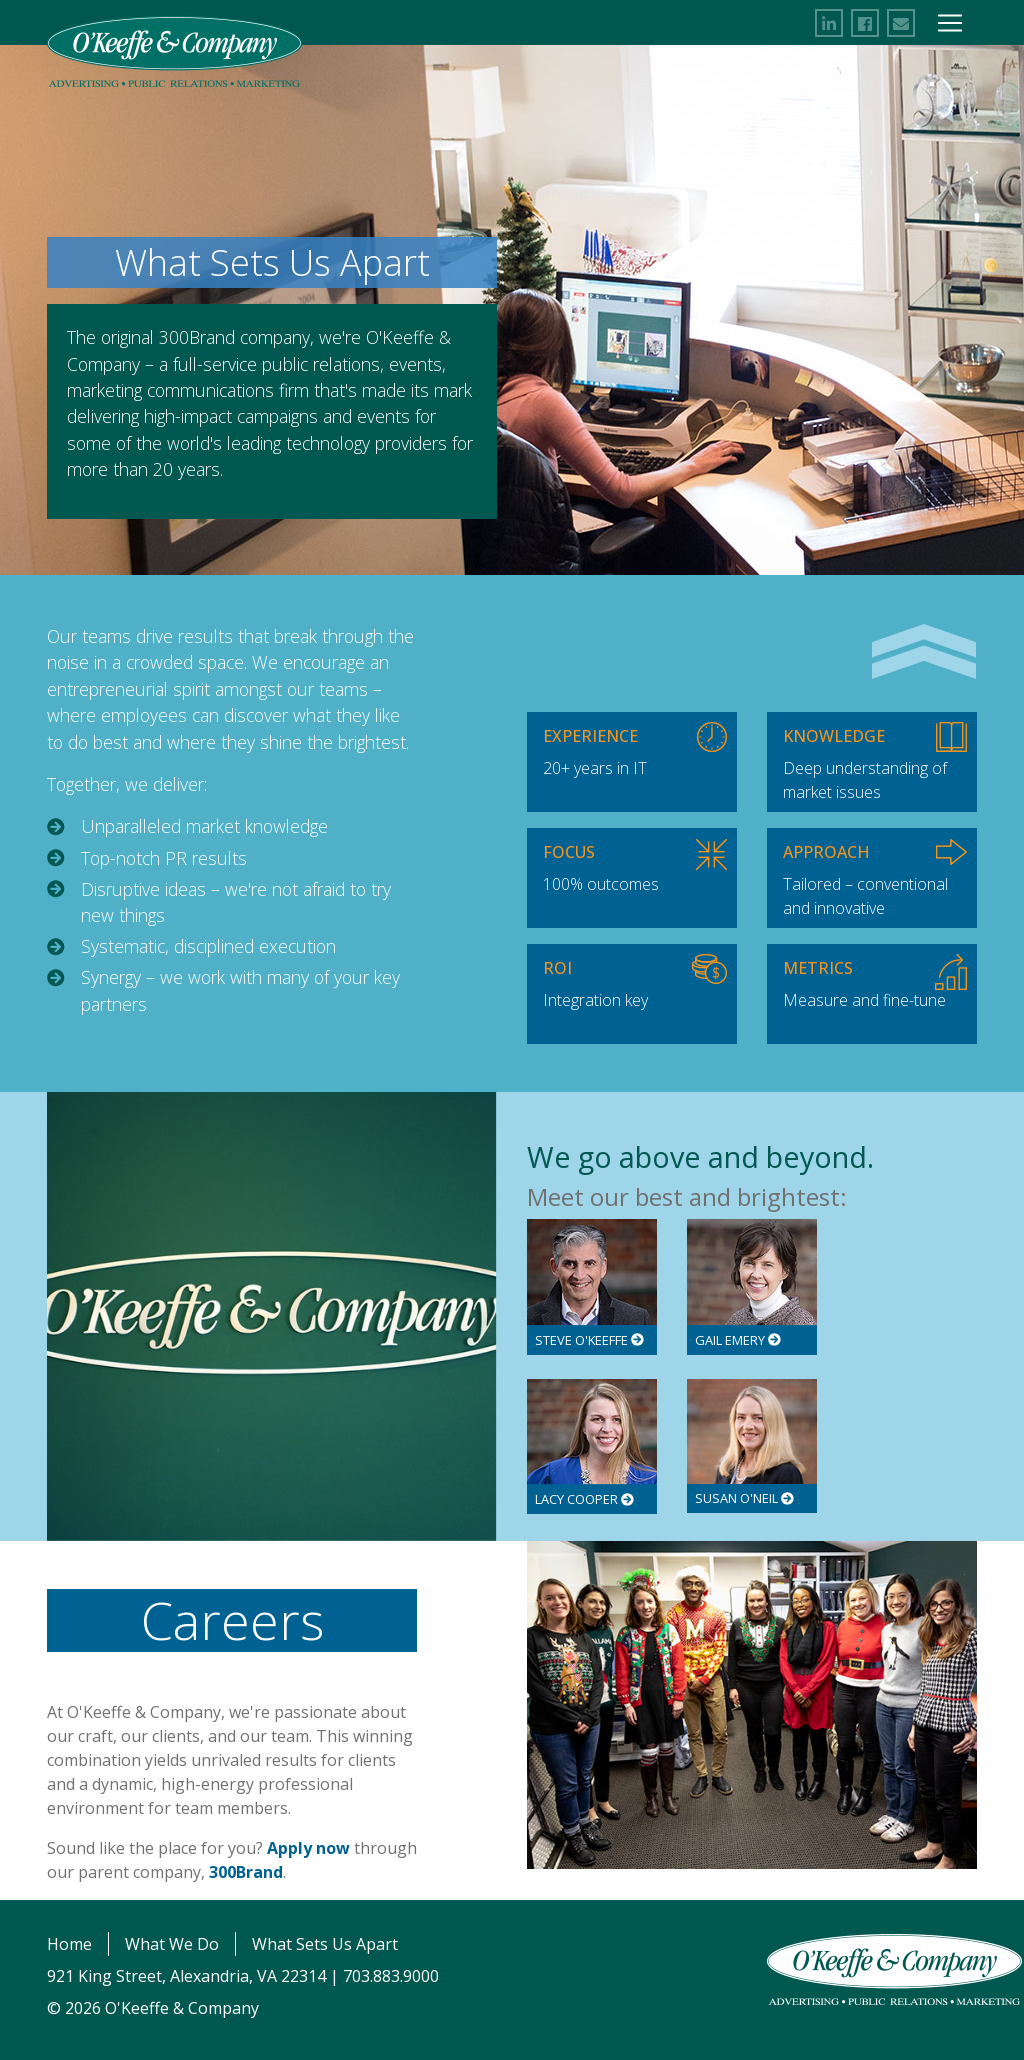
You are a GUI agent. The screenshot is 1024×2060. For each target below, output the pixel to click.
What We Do (172, 1944)
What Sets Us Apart (325, 1944)
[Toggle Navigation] (950, 22)
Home (69, 1944)
